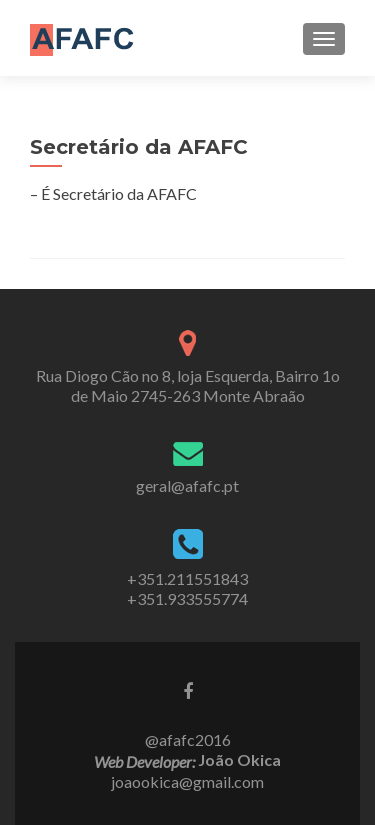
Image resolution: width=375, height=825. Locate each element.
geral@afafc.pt (187, 485)
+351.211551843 (187, 578)
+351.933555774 (187, 598)
